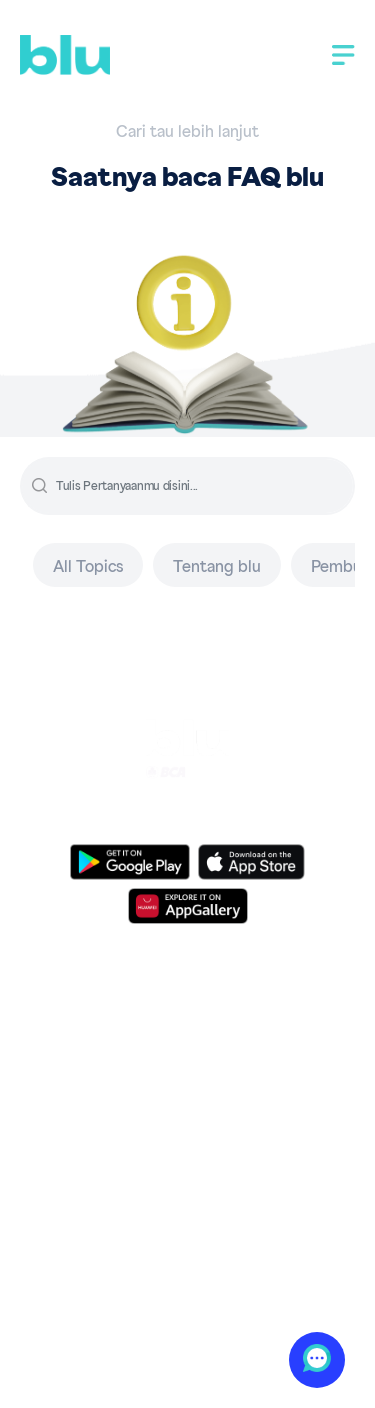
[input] (203, 486)
